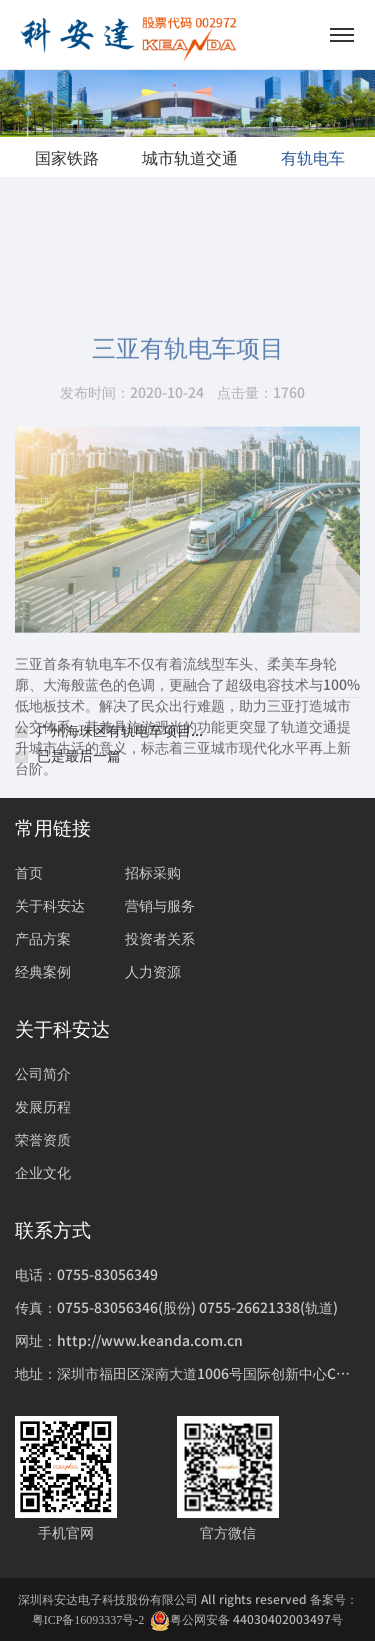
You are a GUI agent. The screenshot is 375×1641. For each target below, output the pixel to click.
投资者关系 (160, 938)
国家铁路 (67, 157)
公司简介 (43, 1073)
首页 (29, 872)
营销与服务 (160, 905)
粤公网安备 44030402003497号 (246, 1619)
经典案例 (43, 971)
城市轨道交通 (190, 157)
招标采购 (153, 872)
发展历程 (43, 1106)
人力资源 (153, 971)
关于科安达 (50, 905)
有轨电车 (313, 157)
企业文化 (43, 1172)
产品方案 (43, 938)
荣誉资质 (43, 1139)
